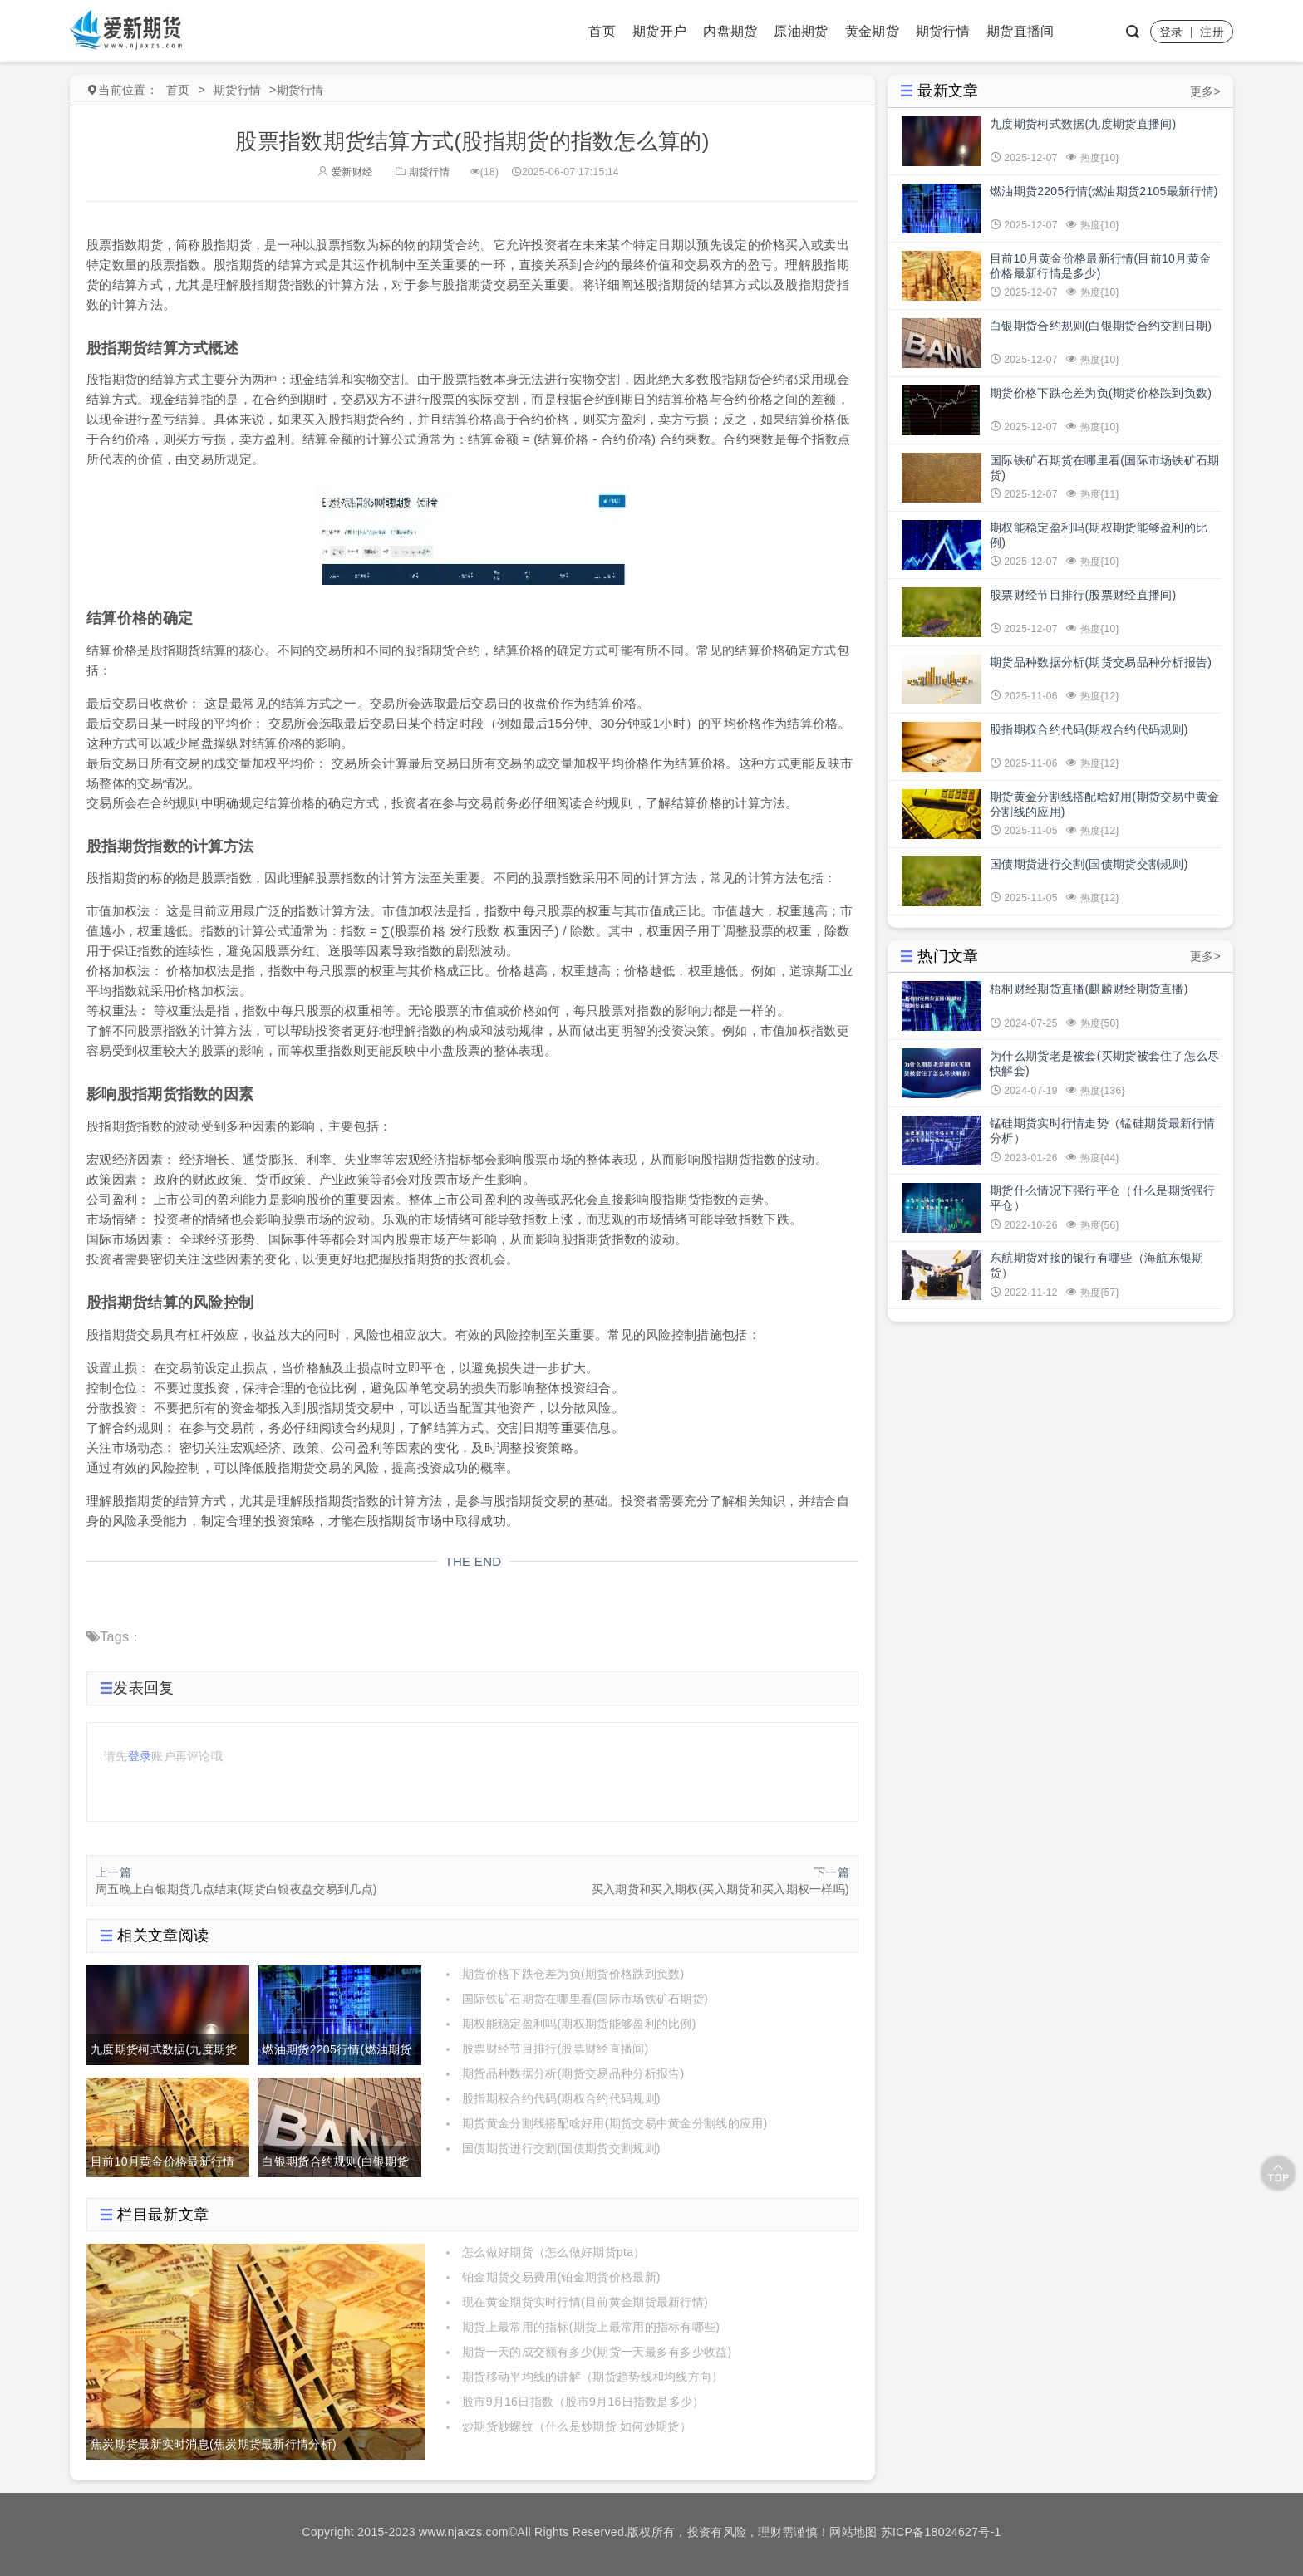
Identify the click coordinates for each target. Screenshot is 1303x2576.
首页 (602, 31)
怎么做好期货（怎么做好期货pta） (554, 2252)
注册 (1212, 31)
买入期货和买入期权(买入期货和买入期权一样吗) (720, 1889)
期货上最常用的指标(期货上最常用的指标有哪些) (591, 2326)
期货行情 (943, 31)
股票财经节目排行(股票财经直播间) (555, 2048)
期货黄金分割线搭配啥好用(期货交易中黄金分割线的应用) (614, 2123)
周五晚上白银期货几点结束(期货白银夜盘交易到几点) (236, 1889)
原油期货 (801, 31)
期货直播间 (1020, 31)
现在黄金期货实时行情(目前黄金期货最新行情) (585, 2302)
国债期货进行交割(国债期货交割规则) (561, 2148)
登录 (1171, 31)
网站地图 (853, 2532)
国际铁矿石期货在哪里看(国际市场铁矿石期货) (585, 1998)
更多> (1205, 91)
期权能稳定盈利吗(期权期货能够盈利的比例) (579, 2023)
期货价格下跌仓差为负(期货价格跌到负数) (573, 1973)
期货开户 (659, 31)
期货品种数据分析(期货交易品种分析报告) (573, 2073)
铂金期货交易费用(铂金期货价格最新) (561, 2277)
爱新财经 (344, 172)
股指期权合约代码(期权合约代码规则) (561, 2098)
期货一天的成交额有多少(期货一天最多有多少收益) (597, 2351)
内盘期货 (730, 31)
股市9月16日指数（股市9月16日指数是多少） (583, 2401)
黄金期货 (872, 31)
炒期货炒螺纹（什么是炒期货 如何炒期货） (576, 2426)
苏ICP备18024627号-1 (941, 2532)
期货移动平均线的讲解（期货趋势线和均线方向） (593, 2376)
